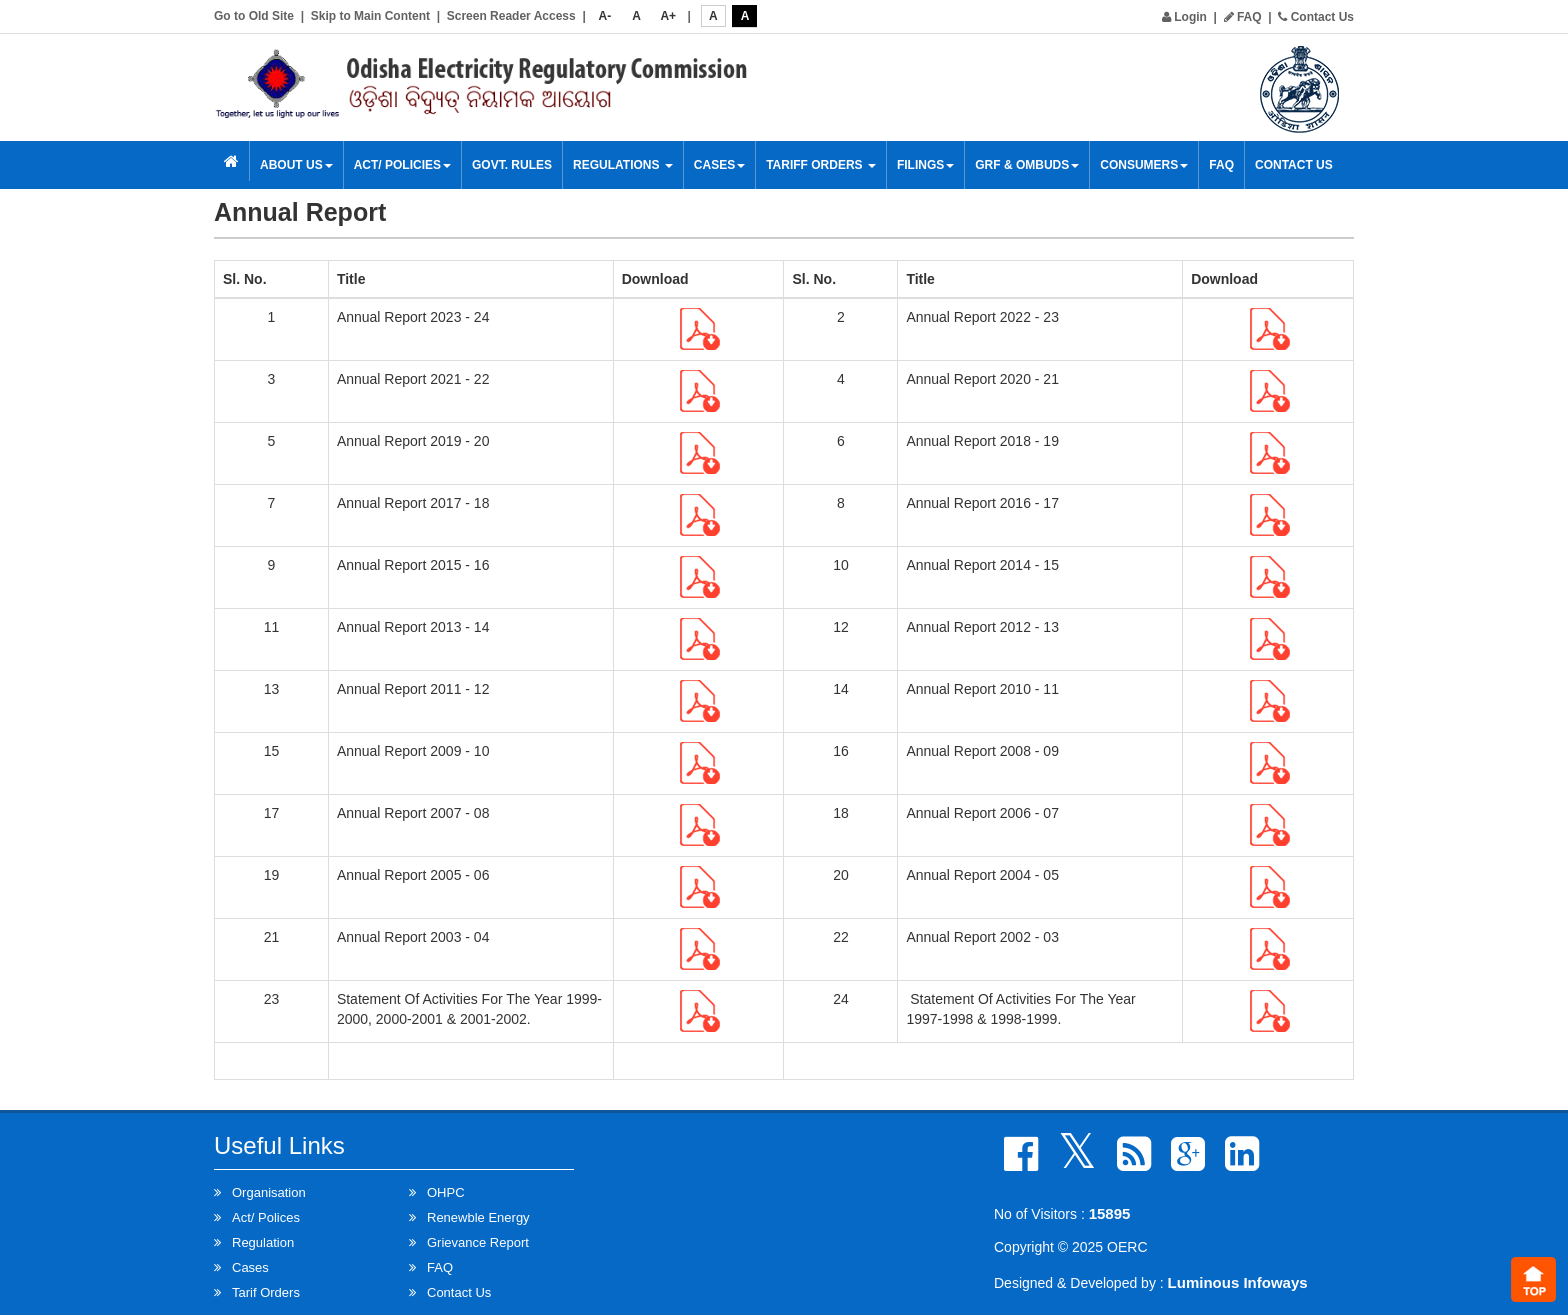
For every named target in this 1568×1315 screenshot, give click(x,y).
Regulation (263, 1242)
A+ (668, 16)
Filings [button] (925, 165)
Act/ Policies (402, 165)
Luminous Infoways (1238, 1282)
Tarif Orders (266, 1292)
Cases (719, 165)
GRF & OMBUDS (1027, 165)
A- (605, 16)
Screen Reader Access (511, 16)
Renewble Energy (478, 1217)
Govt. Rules (512, 165)
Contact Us (1316, 17)
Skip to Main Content (370, 16)
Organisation (269, 1192)
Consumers (1144, 165)
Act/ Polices (266, 1217)
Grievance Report (478, 1242)
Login (1184, 17)
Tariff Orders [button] (821, 165)
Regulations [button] (623, 165)
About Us (296, 165)
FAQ (1243, 17)
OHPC (446, 1192)
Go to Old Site (254, 16)
